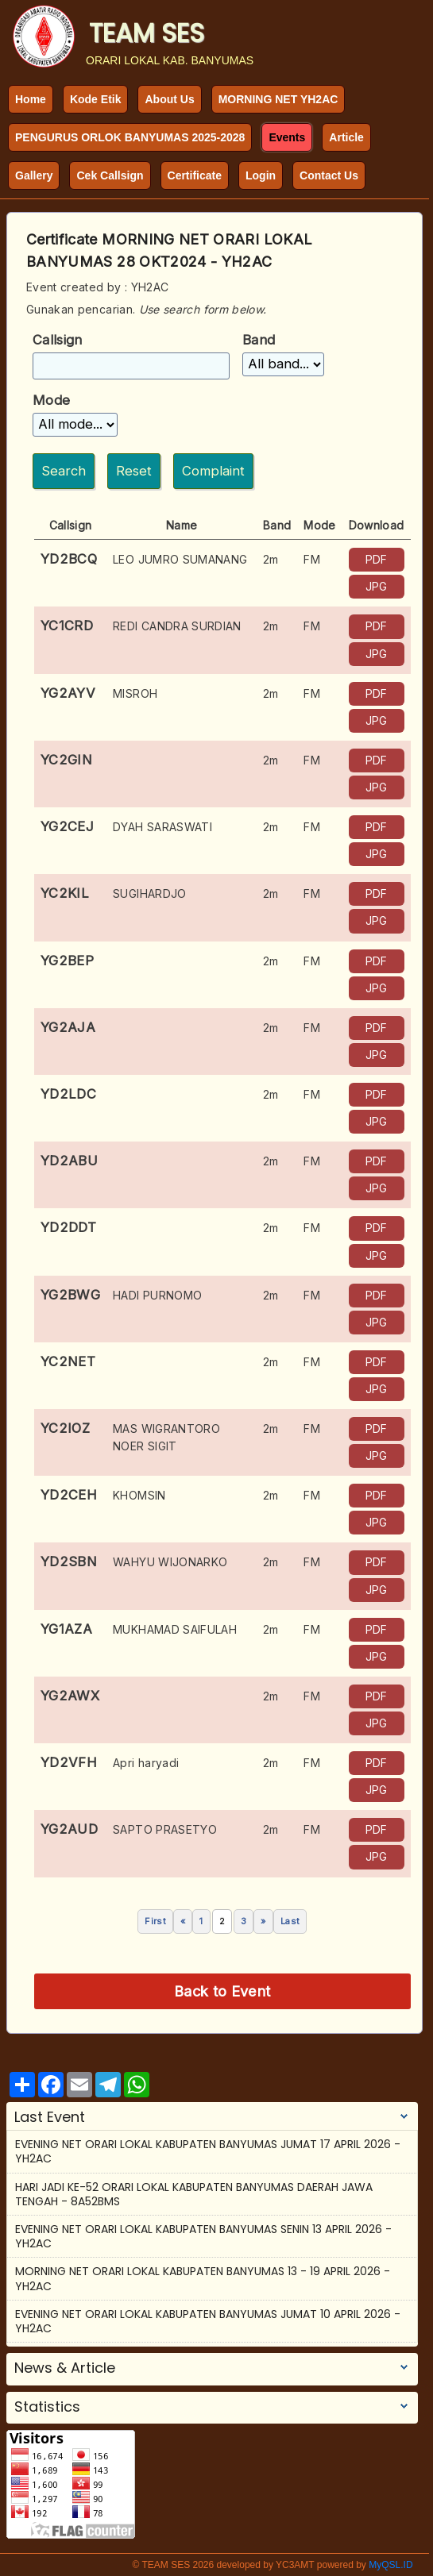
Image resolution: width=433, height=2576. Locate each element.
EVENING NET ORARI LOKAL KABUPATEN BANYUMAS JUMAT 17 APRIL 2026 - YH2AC (207, 2151)
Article (346, 137)
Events (287, 137)
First (155, 1921)
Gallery (33, 175)
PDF (376, 559)
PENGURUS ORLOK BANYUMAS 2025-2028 (130, 137)
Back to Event (222, 1991)
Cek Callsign (109, 175)
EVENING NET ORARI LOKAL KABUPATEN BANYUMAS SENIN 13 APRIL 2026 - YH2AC (203, 2236)
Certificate (195, 175)
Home (30, 99)
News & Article (64, 2368)
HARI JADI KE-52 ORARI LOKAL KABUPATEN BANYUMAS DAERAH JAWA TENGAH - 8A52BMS (194, 2194)
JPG (376, 586)
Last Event (49, 2117)
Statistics (47, 2407)
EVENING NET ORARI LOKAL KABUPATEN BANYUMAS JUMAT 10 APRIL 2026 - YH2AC (207, 2321)
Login (260, 175)
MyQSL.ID (390, 2564)
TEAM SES (146, 33)
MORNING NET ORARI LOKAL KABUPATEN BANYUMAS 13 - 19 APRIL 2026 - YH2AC (202, 2278)
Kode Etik (96, 99)
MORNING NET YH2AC (278, 99)
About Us (169, 99)
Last (290, 1921)
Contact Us (329, 175)
